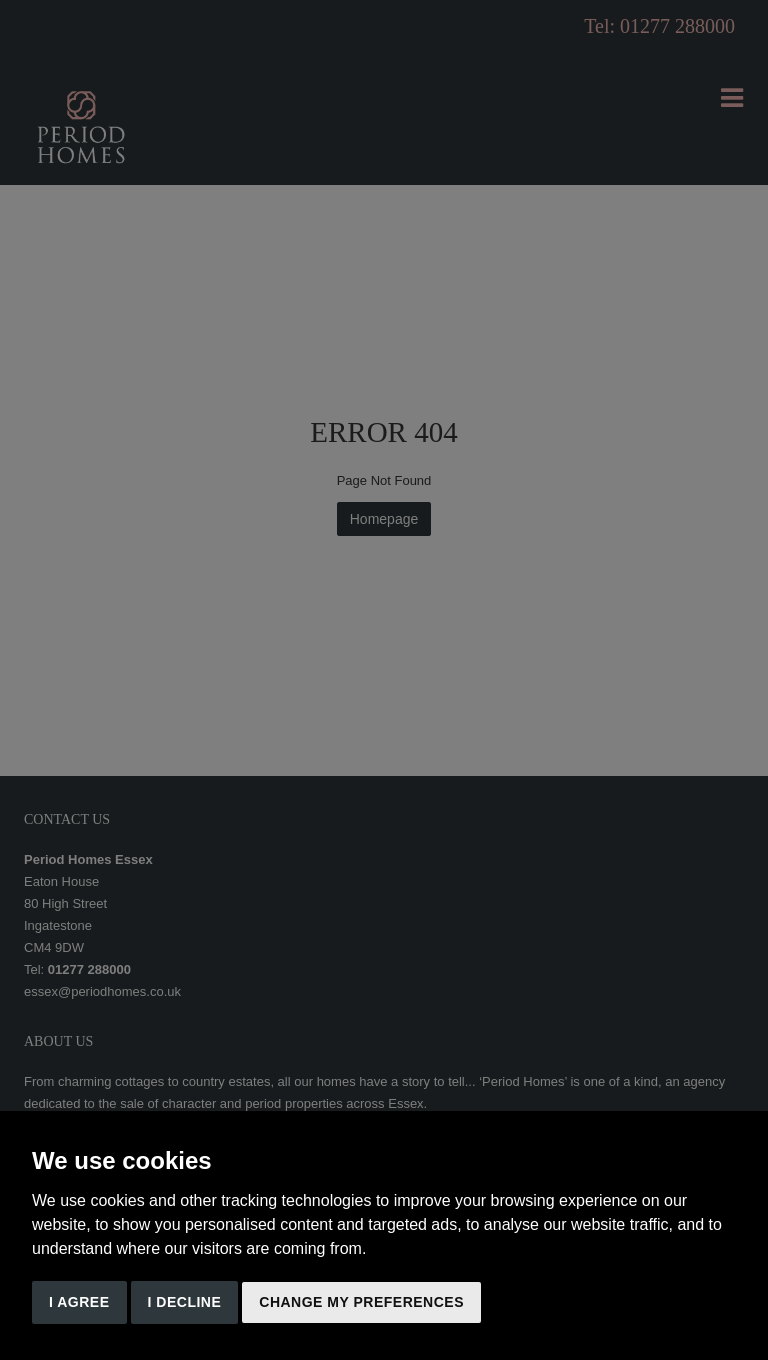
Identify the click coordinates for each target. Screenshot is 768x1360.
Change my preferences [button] (361, 1302)
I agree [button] (79, 1302)
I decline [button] (185, 1302)
